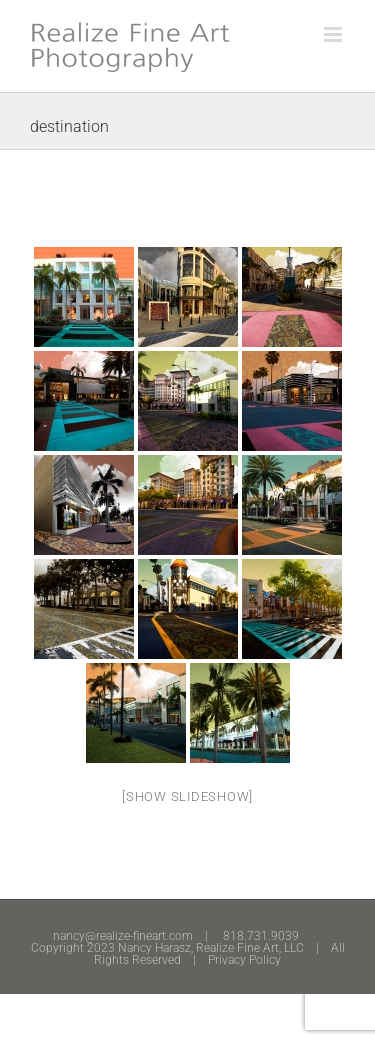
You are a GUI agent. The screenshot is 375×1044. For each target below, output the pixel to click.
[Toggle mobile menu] (334, 34)
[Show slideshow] (187, 796)
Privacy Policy (244, 960)
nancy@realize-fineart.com (123, 936)
